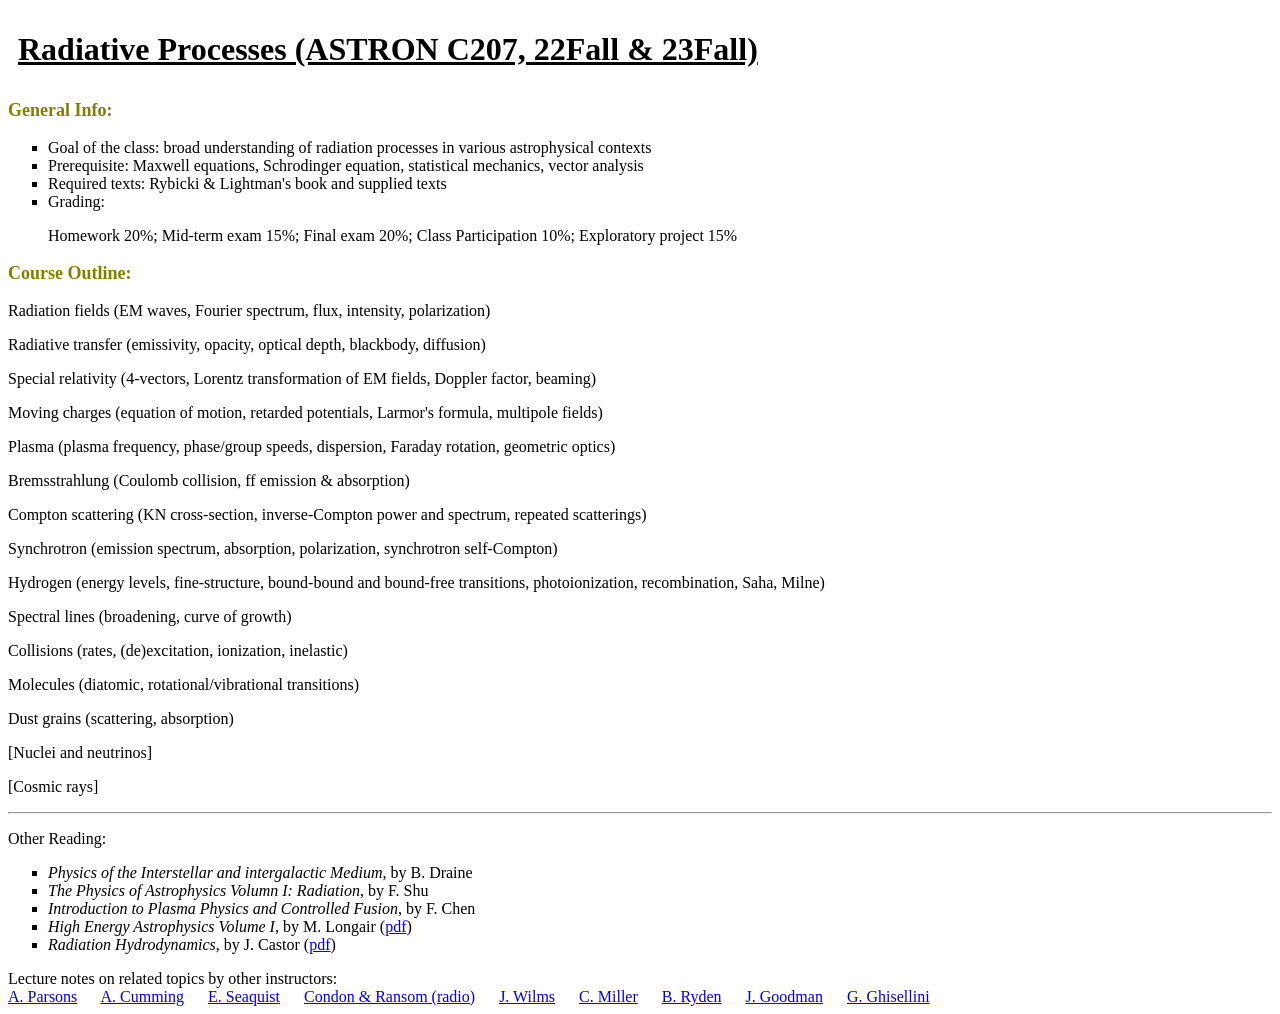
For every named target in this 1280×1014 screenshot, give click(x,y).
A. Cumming (142, 996)
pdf (395, 926)
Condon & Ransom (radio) (389, 996)
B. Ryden (692, 996)
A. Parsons (42, 996)
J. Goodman (784, 996)
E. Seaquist (244, 996)
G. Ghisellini (888, 996)
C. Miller (608, 996)
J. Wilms (527, 996)
